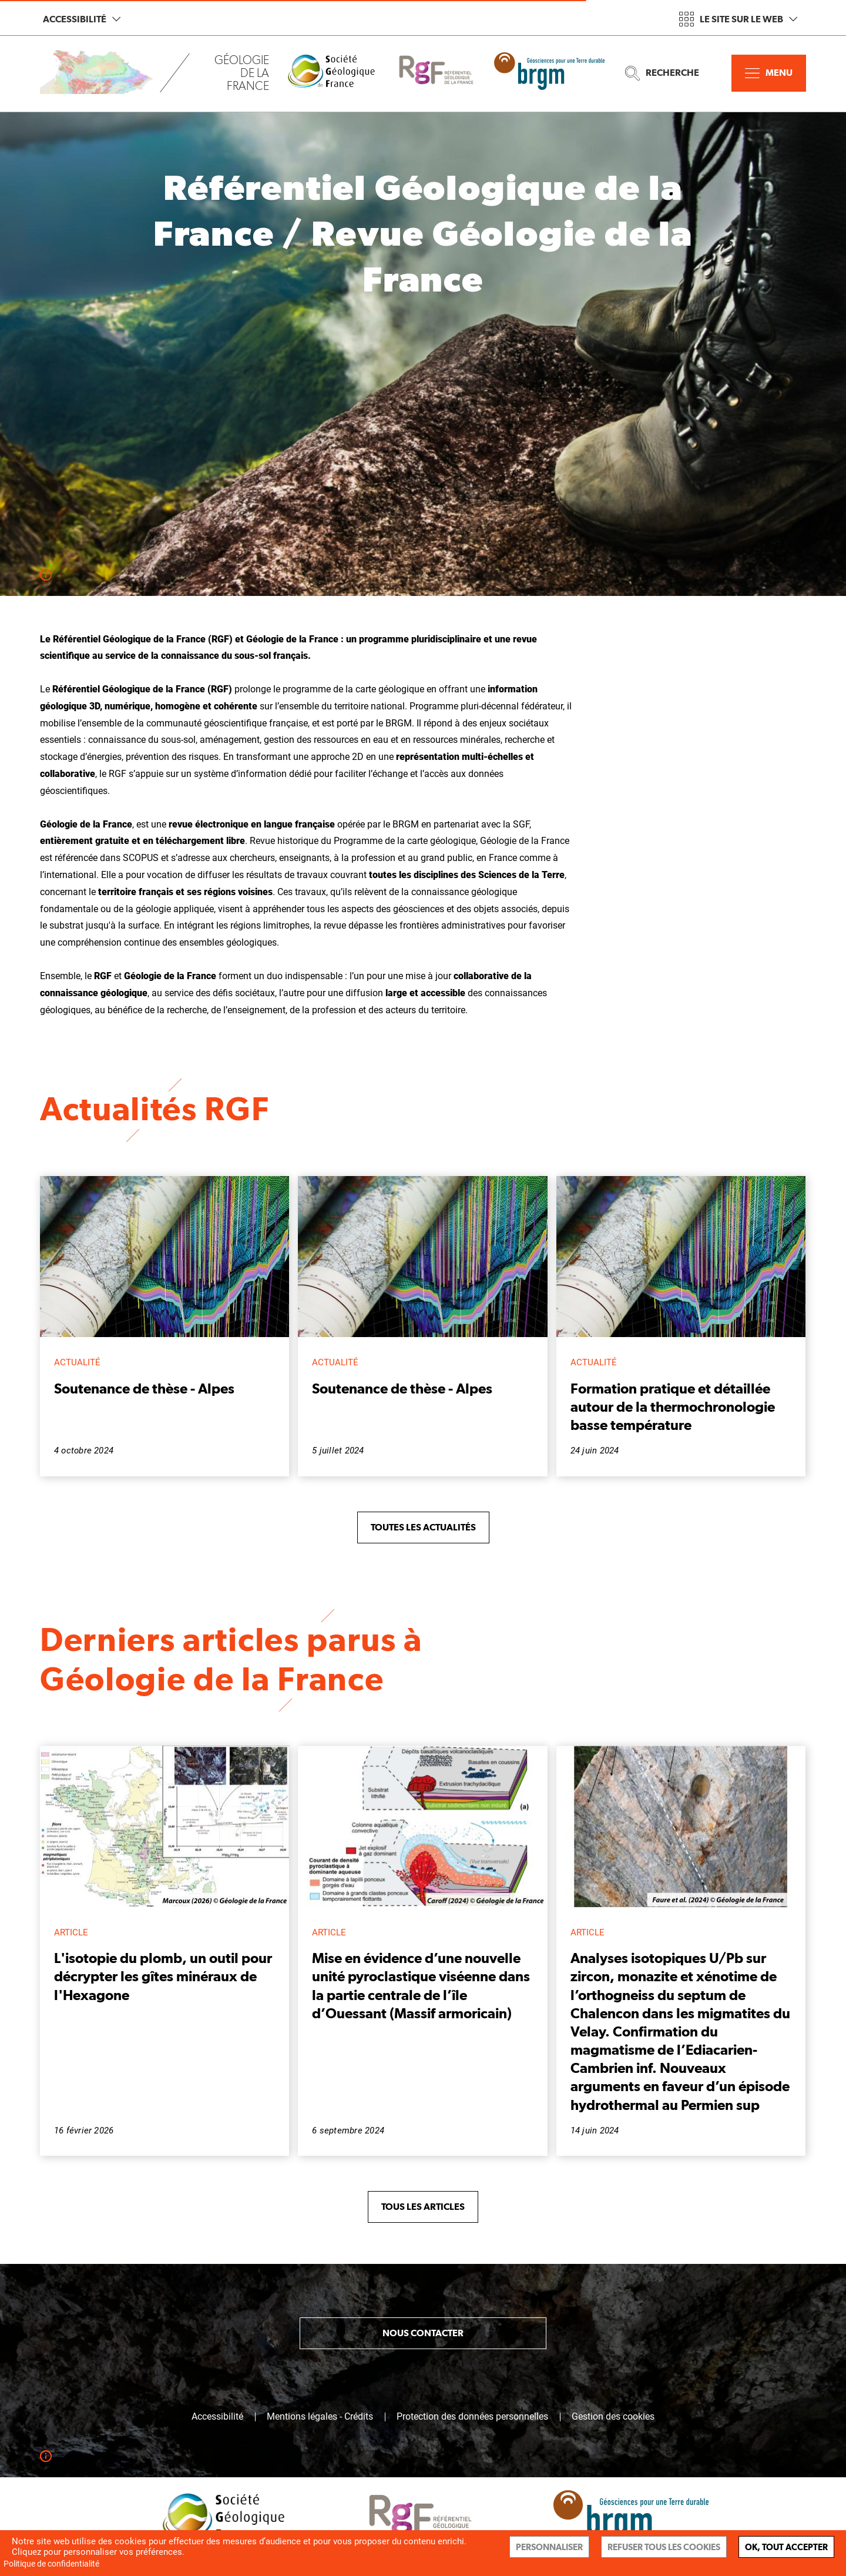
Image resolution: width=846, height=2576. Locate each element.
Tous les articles (423, 2206)
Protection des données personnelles (472, 2416)
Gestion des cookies (613, 2416)
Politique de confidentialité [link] (51, 2563)
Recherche (662, 73)
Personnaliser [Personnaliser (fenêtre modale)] (549, 2547)
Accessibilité (81, 19)
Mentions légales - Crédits (320, 2416)
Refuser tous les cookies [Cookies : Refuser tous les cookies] (663, 2547)
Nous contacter (423, 2333)
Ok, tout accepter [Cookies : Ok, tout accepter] (786, 2547)
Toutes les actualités (423, 1527)
